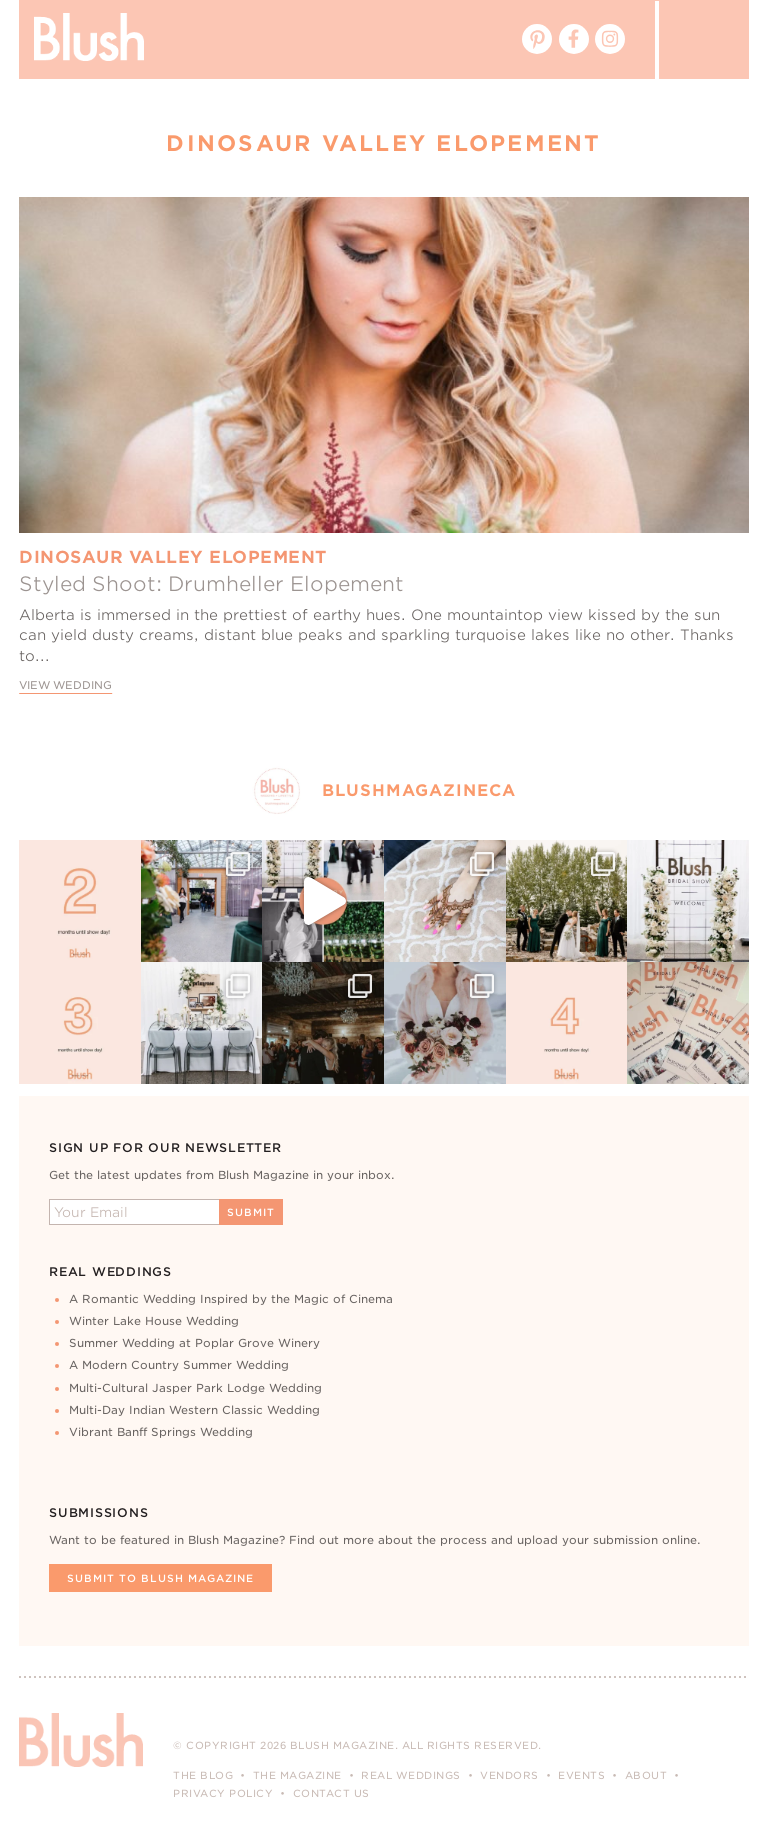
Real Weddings (411, 1775)
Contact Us (331, 1793)
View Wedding (65, 685)
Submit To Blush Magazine (160, 1578)
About (646, 1775)
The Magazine (297, 1775)
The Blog (203, 1775)
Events (581, 1775)
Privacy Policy (223, 1793)
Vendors (509, 1775)
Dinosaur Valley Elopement (173, 557)
